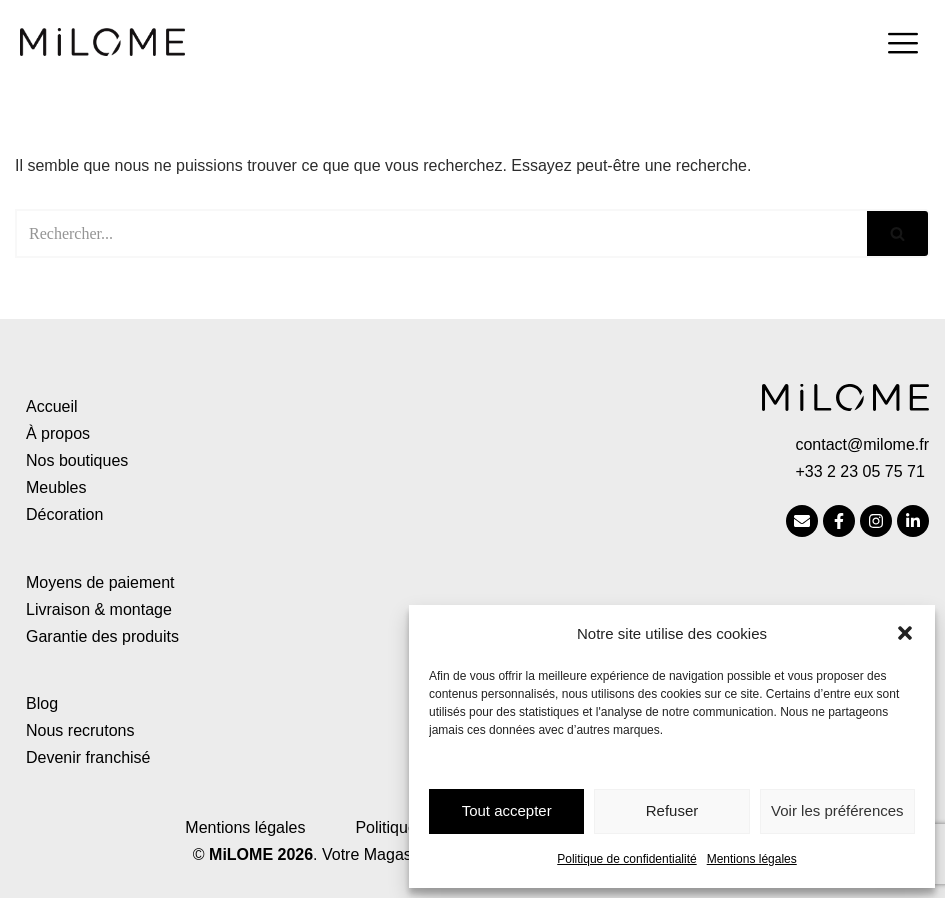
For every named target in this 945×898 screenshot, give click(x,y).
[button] (905, 633)
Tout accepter (507, 810)
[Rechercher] (441, 233)
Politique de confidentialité (626, 859)
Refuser (672, 810)
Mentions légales (752, 859)
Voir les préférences (837, 810)
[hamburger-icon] (902, 46)
